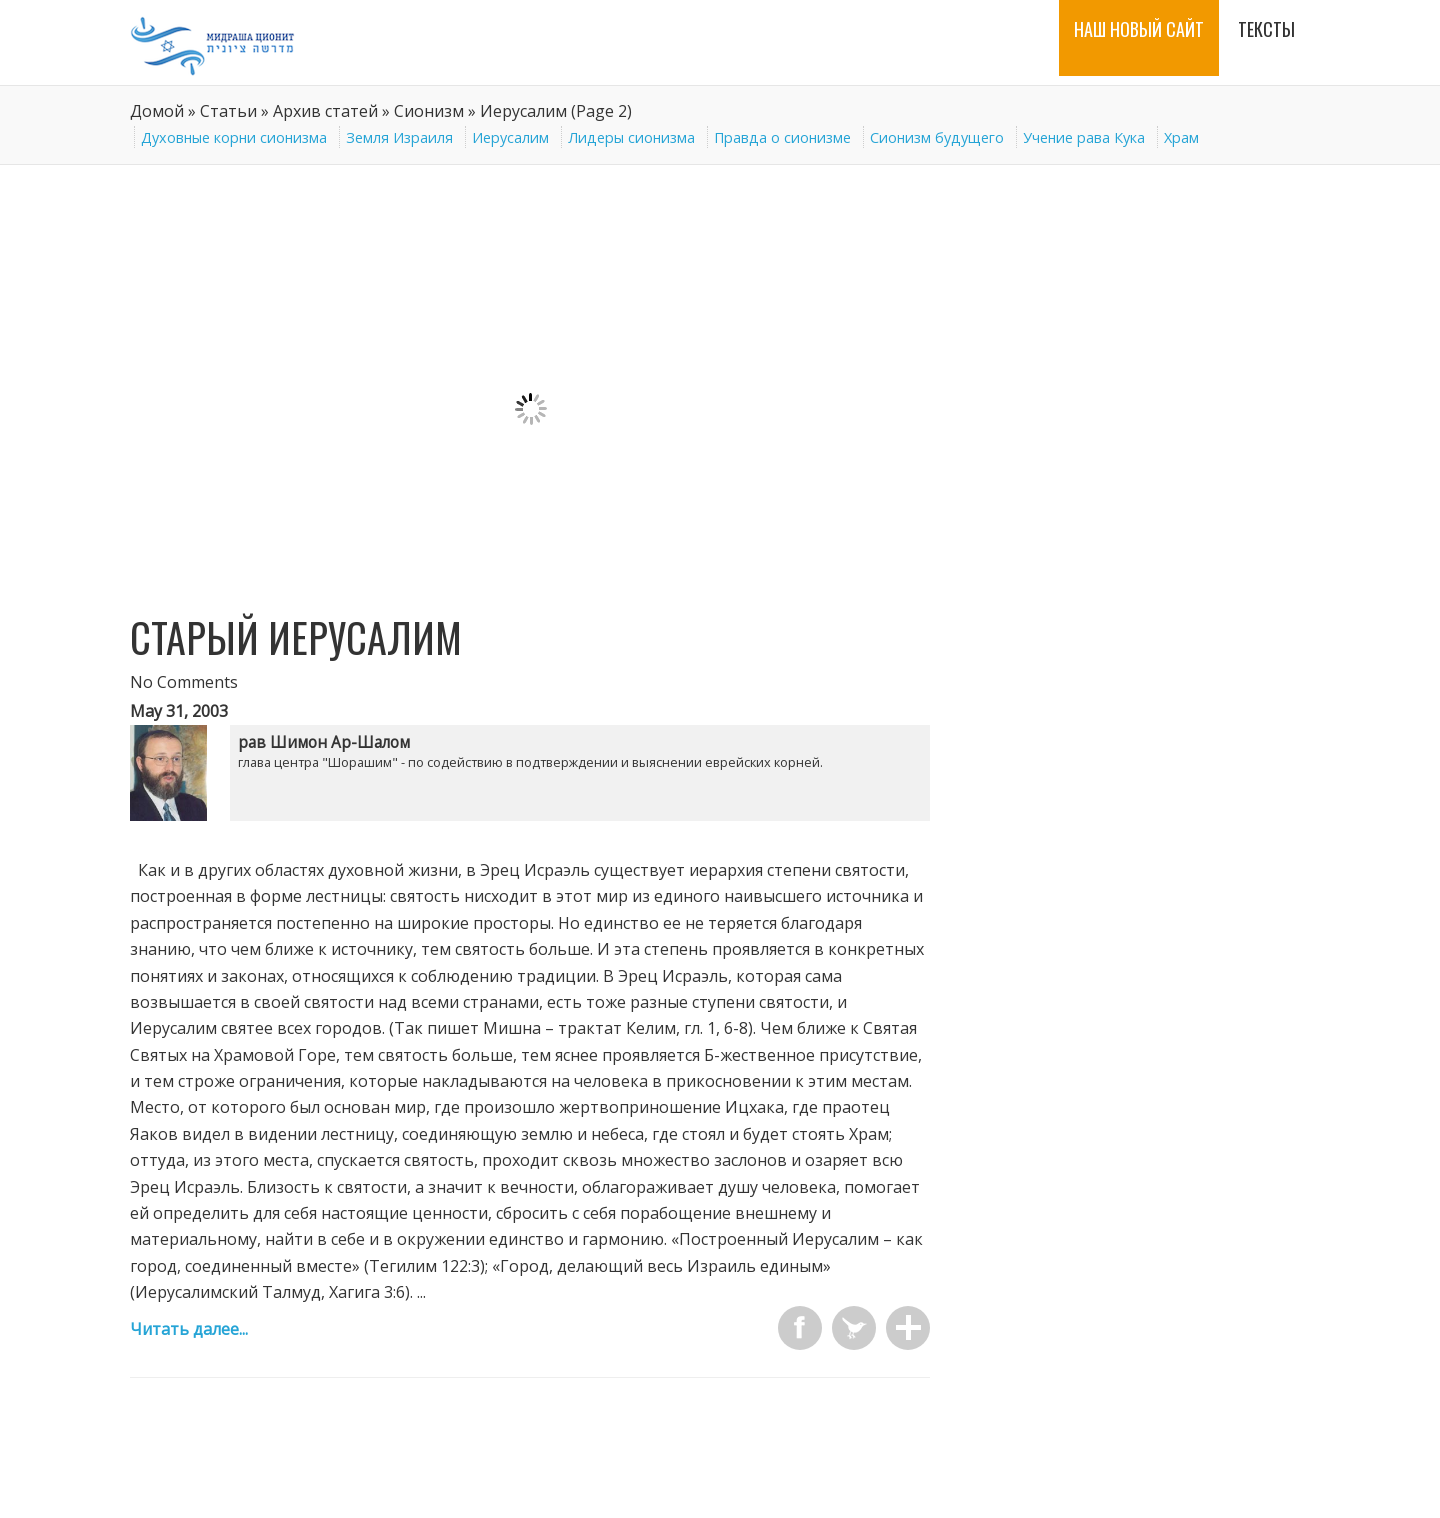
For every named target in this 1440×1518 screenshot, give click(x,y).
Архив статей (325, 111)
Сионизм (429, 111)
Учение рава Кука (1084, 137)
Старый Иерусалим (296, 637)
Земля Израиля (399, 137)
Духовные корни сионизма (234, 137)
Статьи (228, 111)
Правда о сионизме (782, 137)
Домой (157, 111)
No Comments (184, 682)
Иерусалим (510, 137)
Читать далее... (189, 1329)
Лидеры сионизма (631, 137)
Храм (1181, 137)
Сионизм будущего (937, 137)
